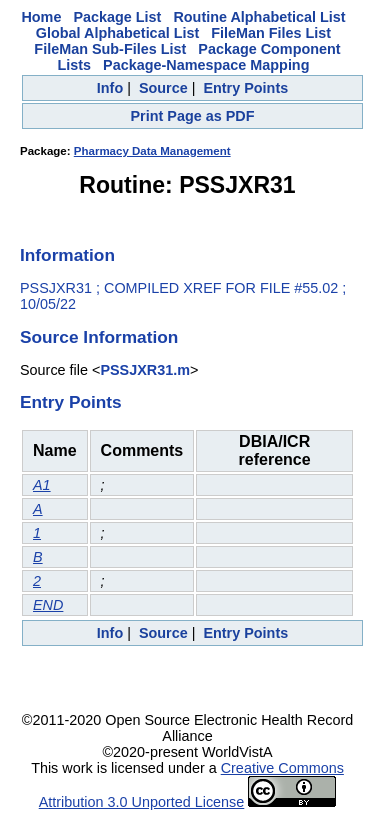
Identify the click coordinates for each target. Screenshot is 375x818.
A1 (42, 485)
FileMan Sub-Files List (110, 49)
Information (67, 255)
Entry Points (245, 88)
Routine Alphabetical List (259, 17)
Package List (117, 17)
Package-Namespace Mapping (206, 65)
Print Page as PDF (193, 116)
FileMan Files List (271, 33)
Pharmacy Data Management (152, 151)
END (48, 605)
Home (41, 17)
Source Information (99, 337)
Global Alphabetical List (117, 33)
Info (110, 88)
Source (163, 88)
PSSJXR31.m (145, 370)
